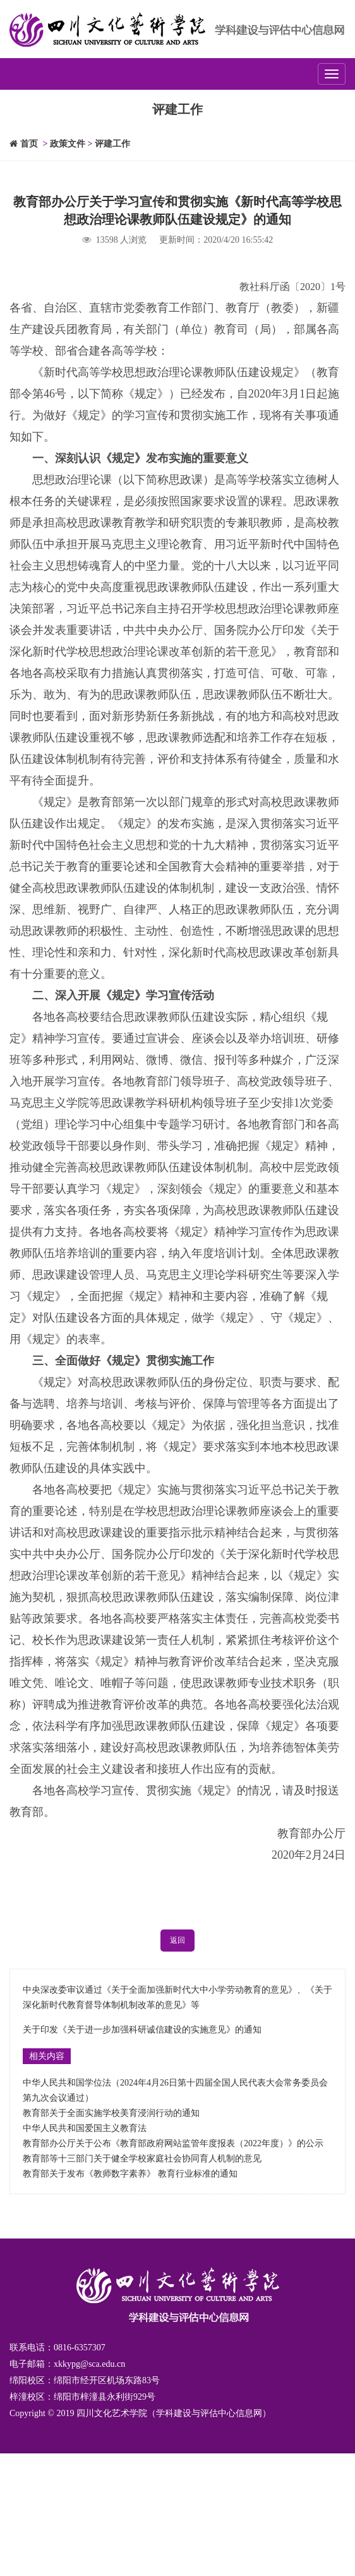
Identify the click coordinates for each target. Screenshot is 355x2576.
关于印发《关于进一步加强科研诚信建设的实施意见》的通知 (142, 2029)
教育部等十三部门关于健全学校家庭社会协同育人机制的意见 (142, 2158)
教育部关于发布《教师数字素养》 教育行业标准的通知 (130, 2173)
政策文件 (67, 144)
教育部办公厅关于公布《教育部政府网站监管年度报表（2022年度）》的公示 (173, 2143)
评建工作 (112, 144)
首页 (23, 144)
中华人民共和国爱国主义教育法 (85, 2128)
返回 (177, 1940)
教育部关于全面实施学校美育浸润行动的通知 (111, 2113)
